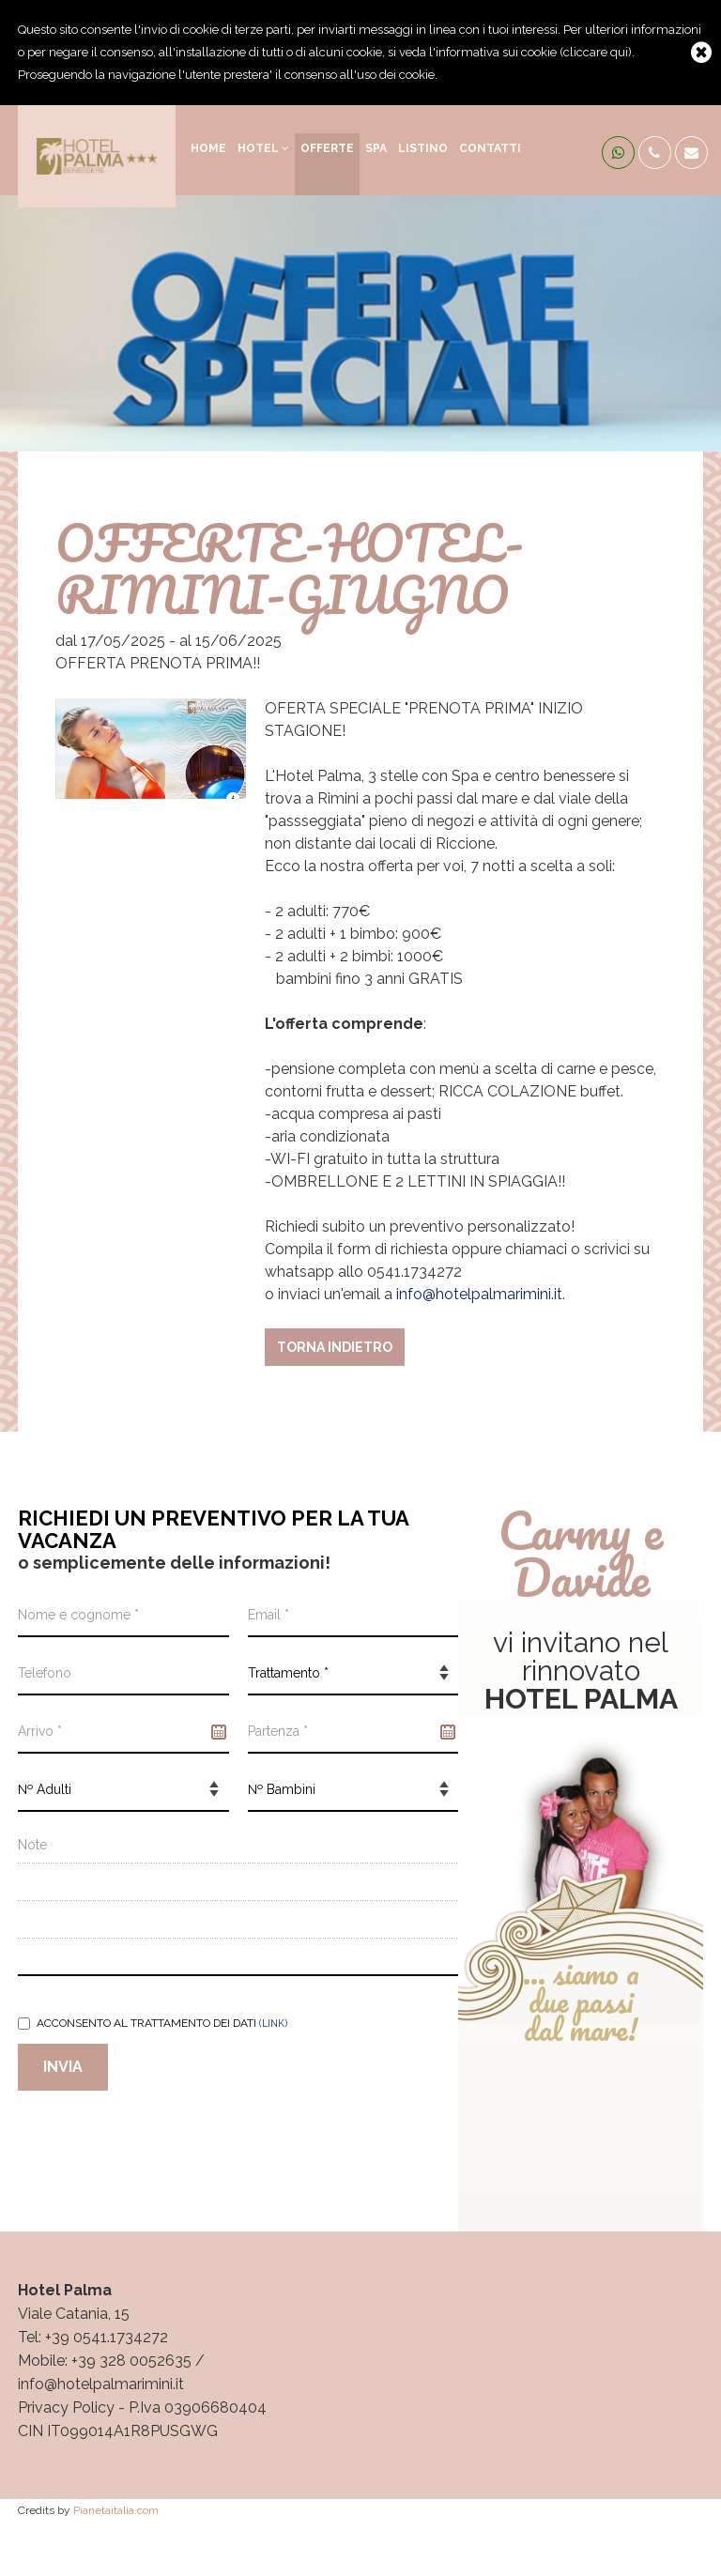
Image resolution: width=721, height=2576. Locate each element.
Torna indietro (334, 1347)
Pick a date (218, 1732)
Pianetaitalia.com (116, 2510)
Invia (63, 2067)
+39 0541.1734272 (106, 2337)
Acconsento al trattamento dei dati (152, 2023)
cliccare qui (595, 52)
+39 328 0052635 (131, 2360)
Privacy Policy (66, 2407)
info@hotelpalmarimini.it (479, 1294)
